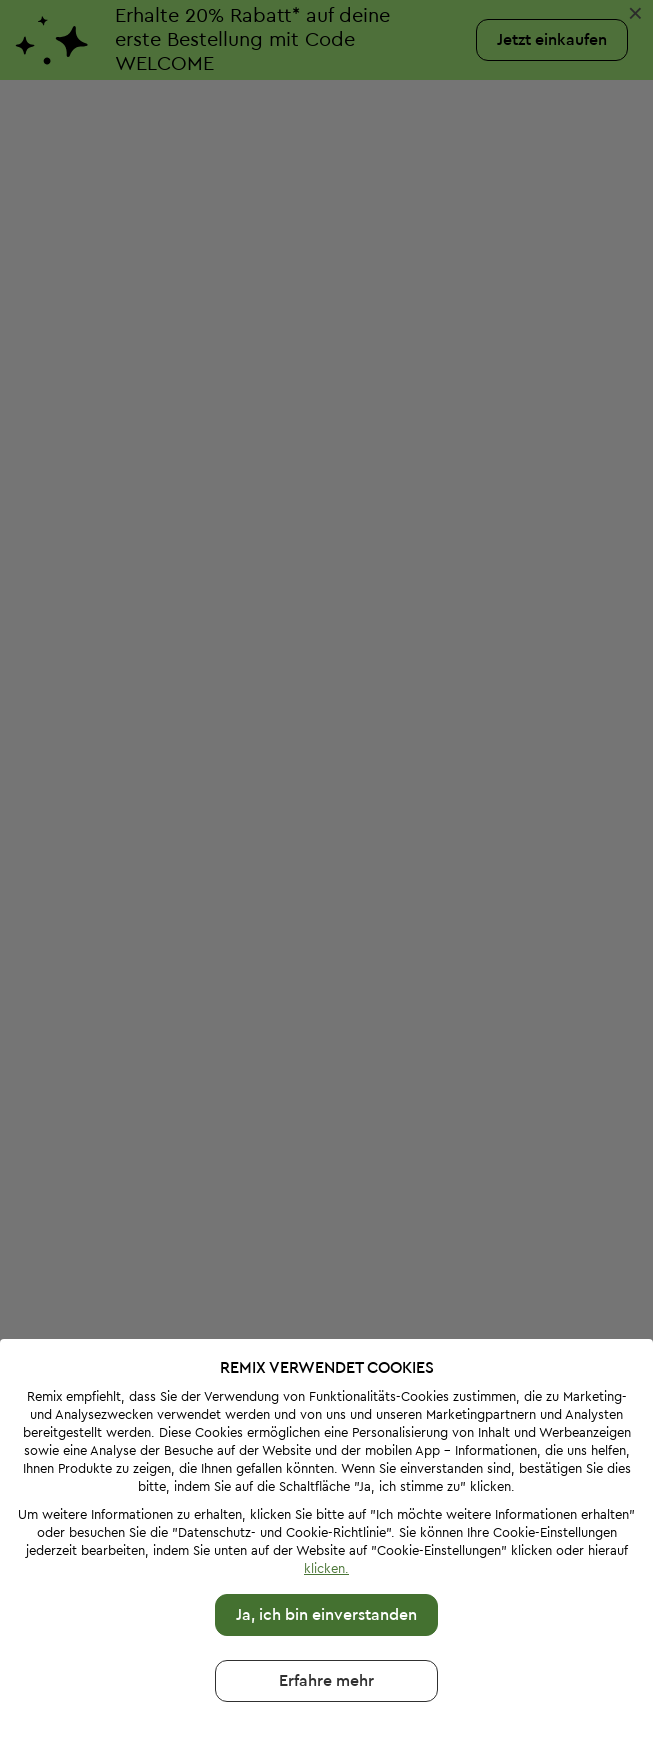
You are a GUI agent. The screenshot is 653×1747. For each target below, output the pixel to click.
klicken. (326, 1482)
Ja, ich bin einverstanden (326, 1529)
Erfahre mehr (326, 1595)
